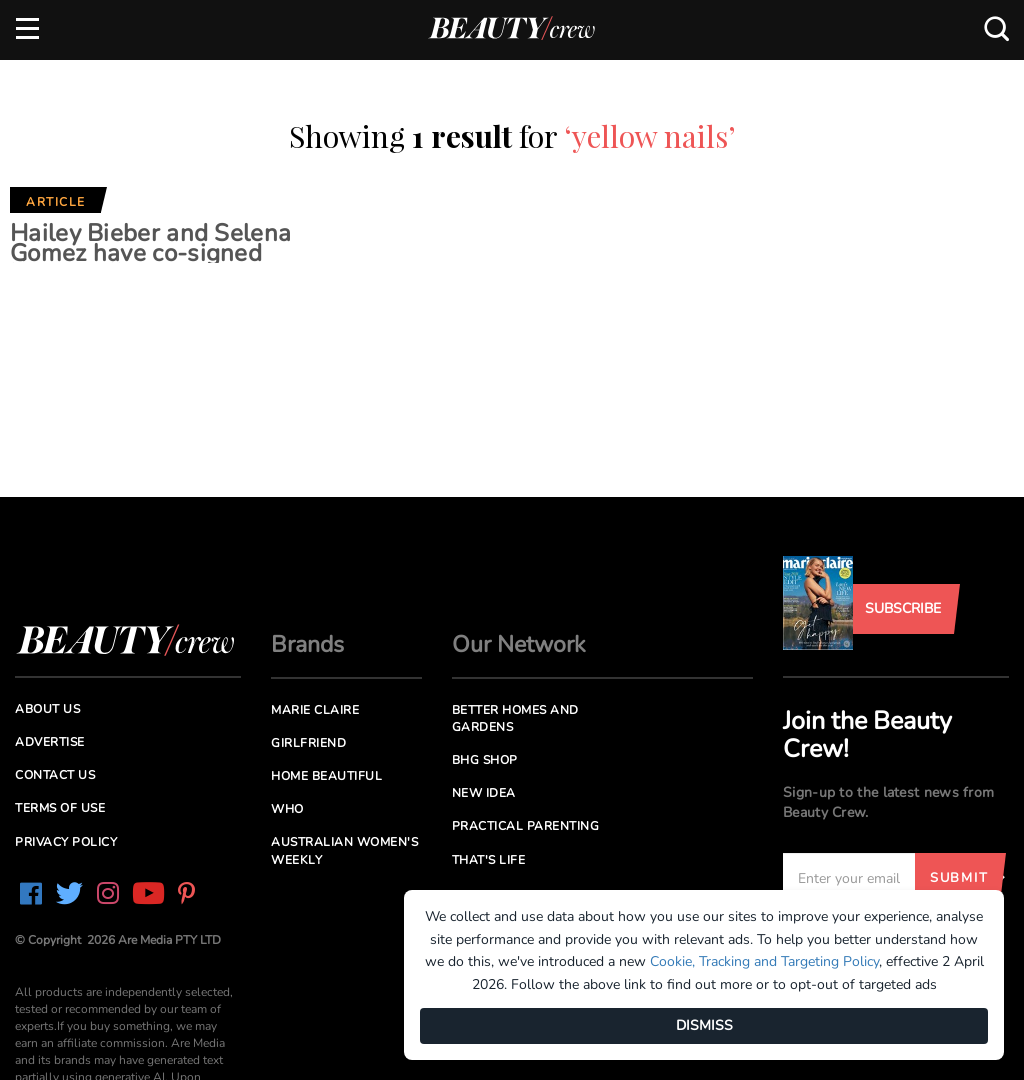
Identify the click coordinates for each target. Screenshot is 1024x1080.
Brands (307, 644)
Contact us (55, 775)
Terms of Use (60, 808)
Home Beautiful (326, 776)
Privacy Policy (66, 842)
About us (47, 709)
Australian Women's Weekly (344, 850)
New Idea (484, 793)
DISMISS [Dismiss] (704, 1025)
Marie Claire (315, 710)
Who (287, 809)
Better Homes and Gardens (515, 718)
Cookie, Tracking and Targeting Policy (764, 961)
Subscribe (903, 608)
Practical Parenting (526, 826)
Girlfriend (308, 743)
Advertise (50, 742)
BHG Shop (485, 760)
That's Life (489, 860)
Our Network (519, 644)
